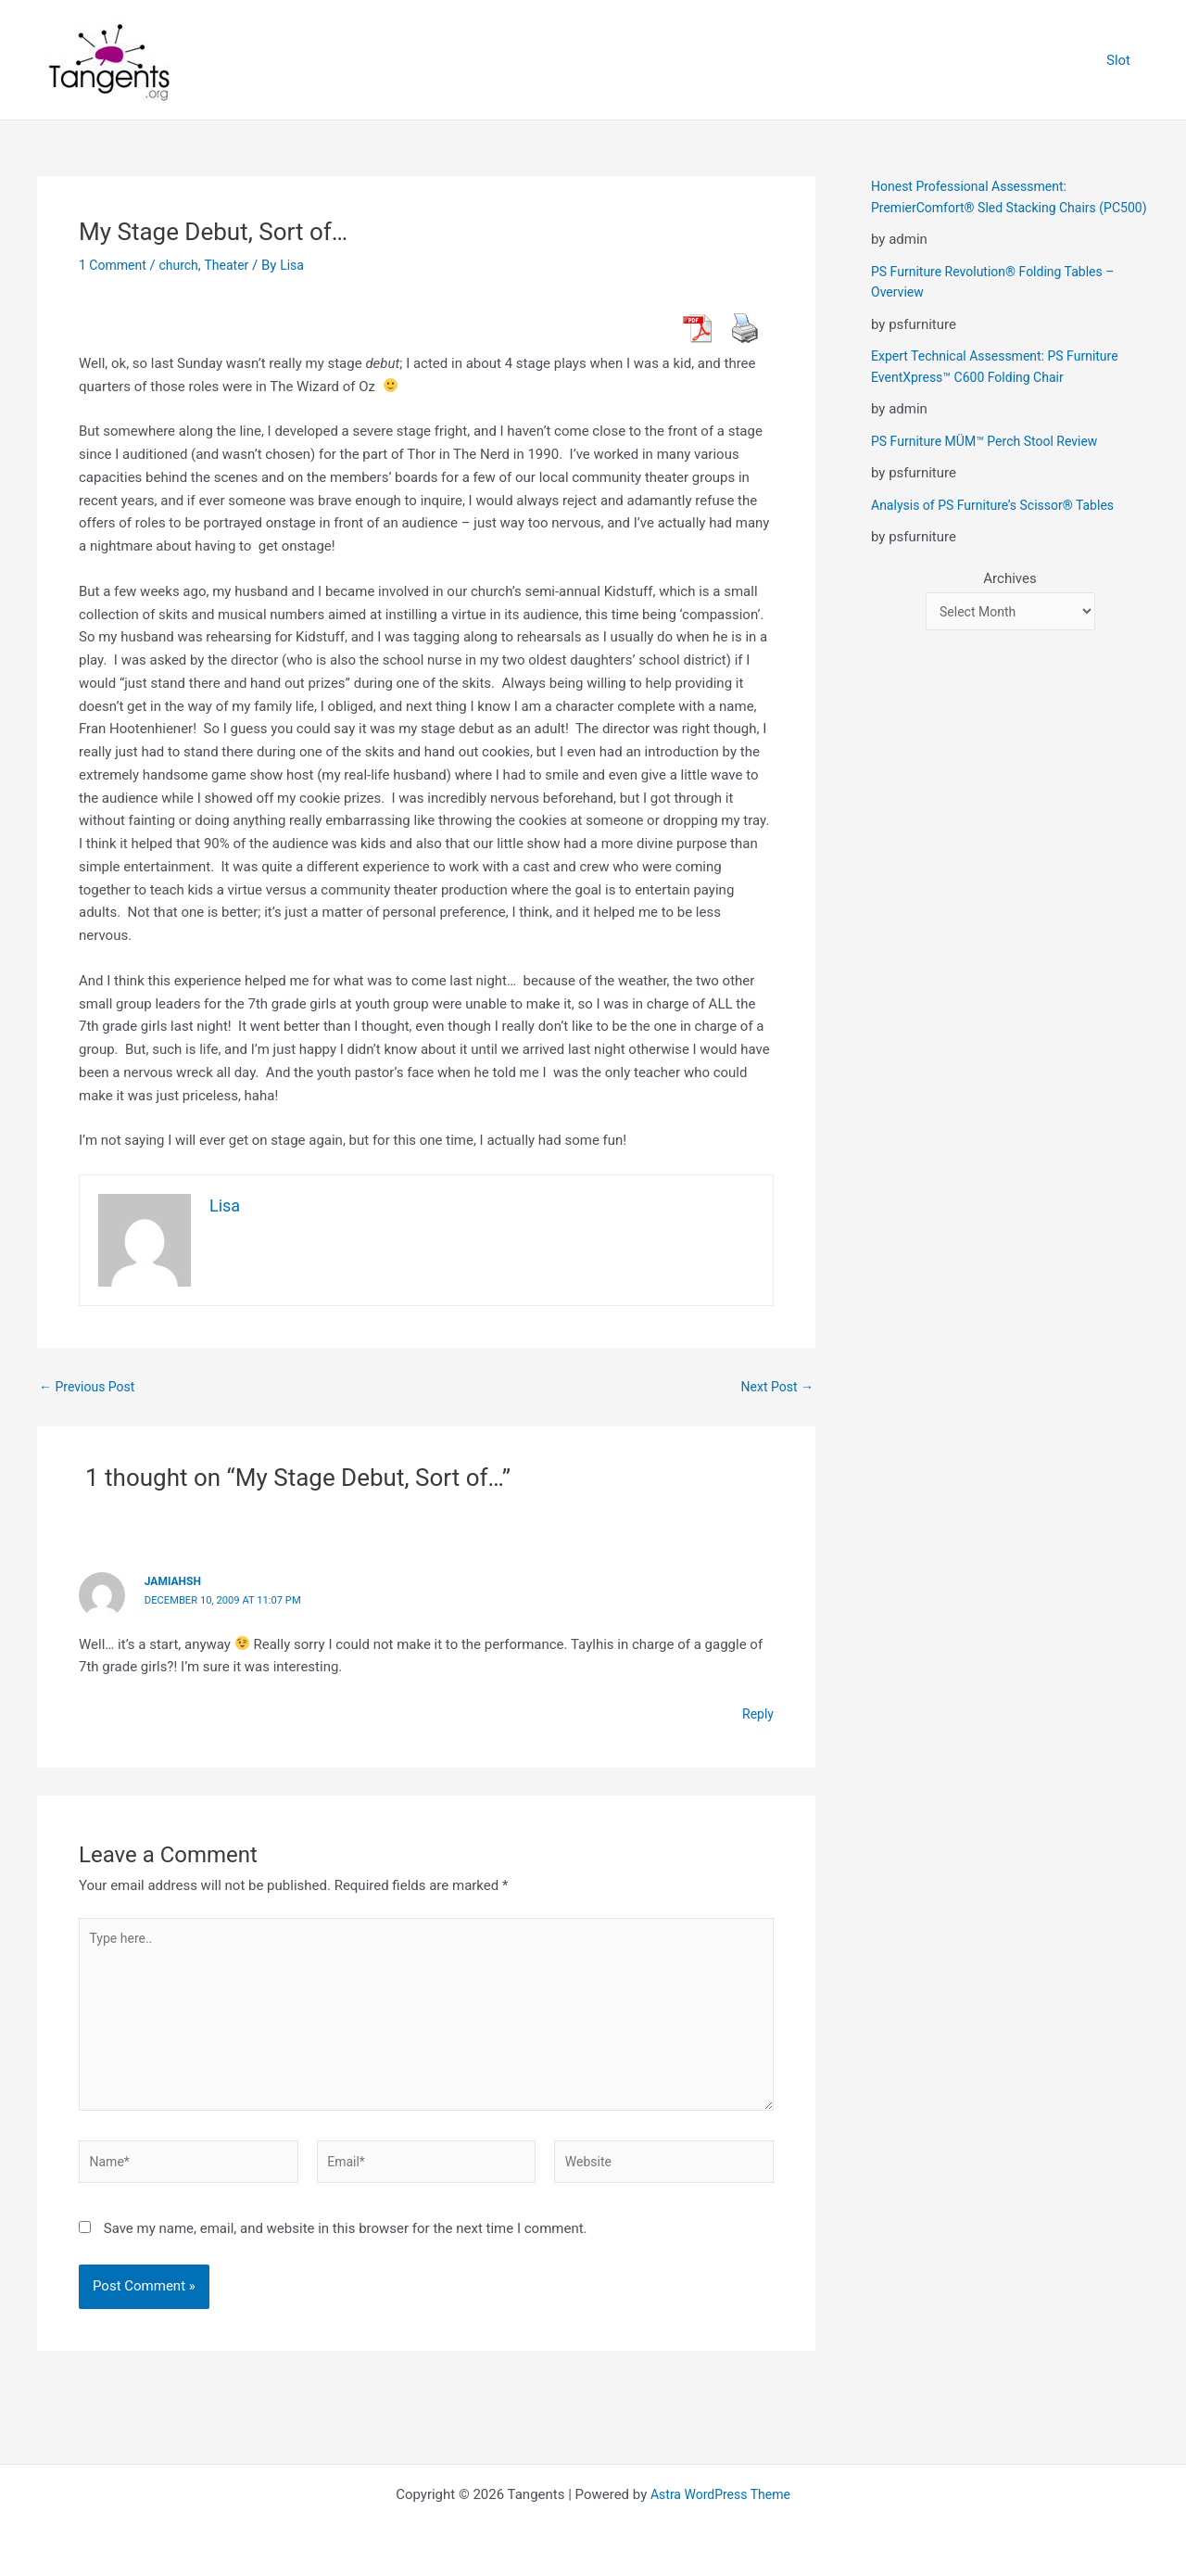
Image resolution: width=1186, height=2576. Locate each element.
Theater (235, 265)
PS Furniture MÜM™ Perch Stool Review (992, 461)
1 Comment (115, 265)
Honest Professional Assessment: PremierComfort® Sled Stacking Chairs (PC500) (991, 207)
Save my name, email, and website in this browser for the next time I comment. (345, 2244)
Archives (1009, 599)
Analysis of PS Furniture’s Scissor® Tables (1001, 525)
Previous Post (90, 1387)
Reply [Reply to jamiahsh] (757, 1714)
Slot (1123, 60)
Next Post (775, 1387)
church (185, 265)
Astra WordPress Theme (721, 2494)
